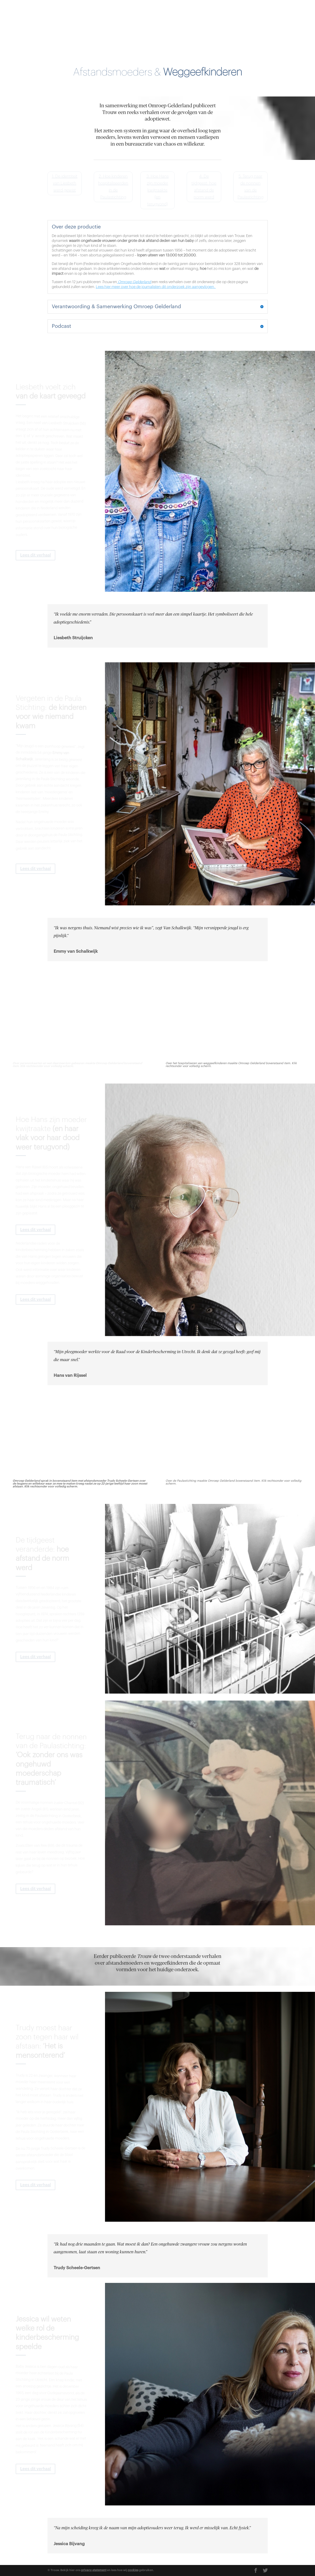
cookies (133, 2570)
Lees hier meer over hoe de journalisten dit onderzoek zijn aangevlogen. (156, 287)
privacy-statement (93, 2570)
